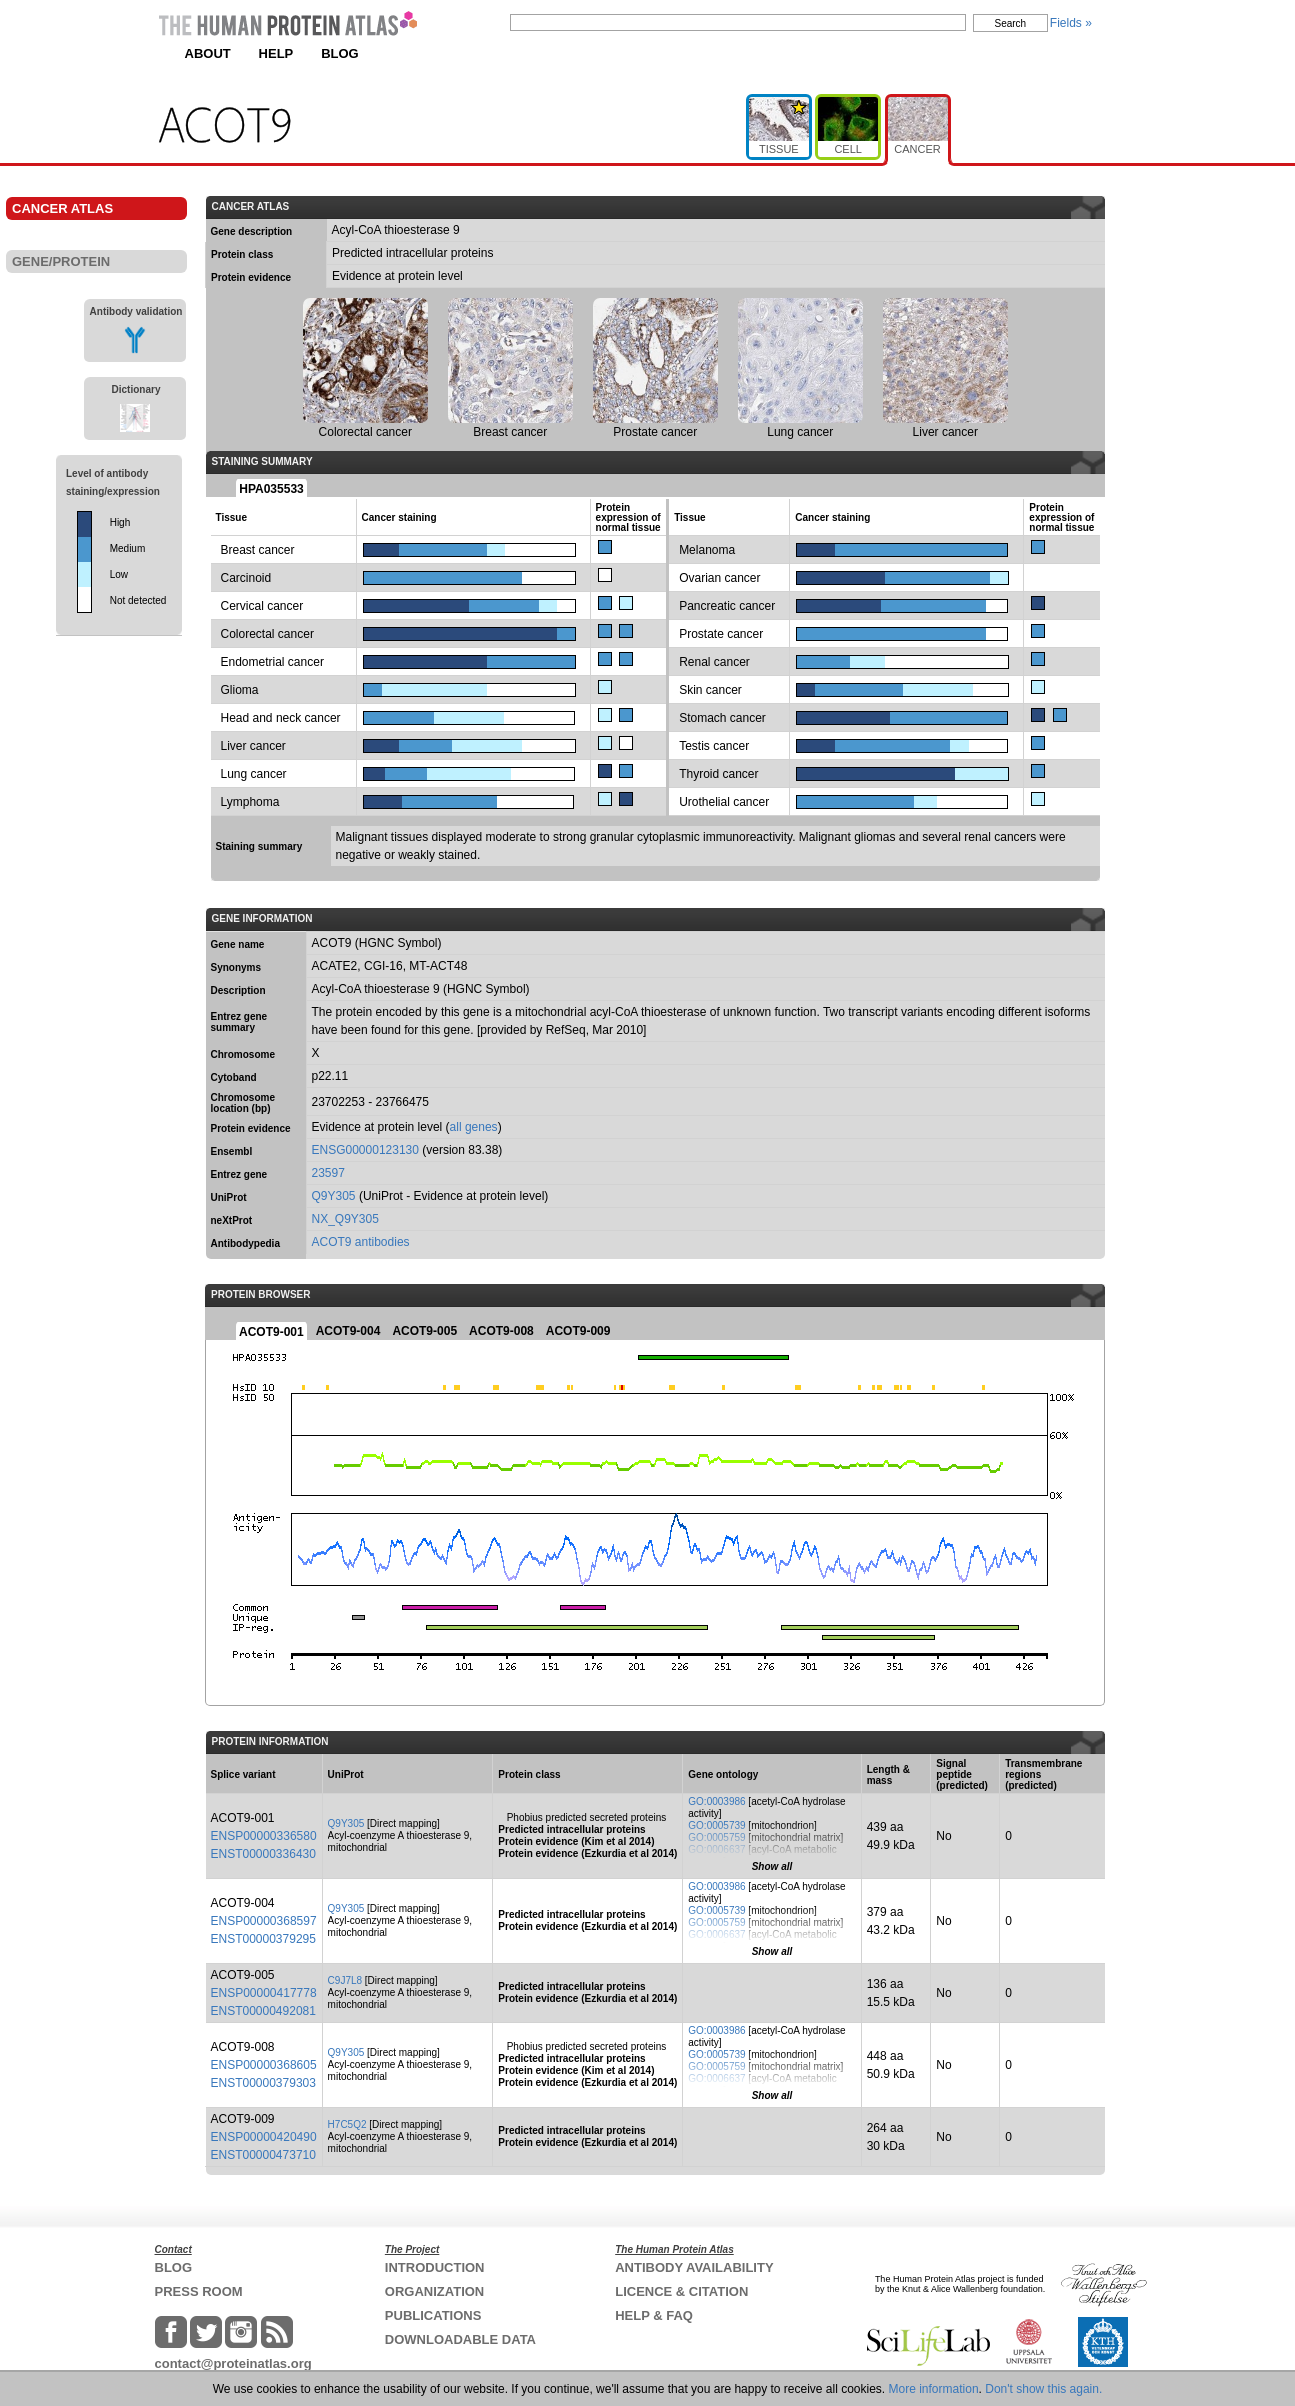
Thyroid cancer (718, 774)
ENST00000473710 (263, 2155)
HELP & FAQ (654, 2315)
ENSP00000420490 (264, 2137)
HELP (276, 53)
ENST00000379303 (263, 2083)
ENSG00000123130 (365, 1150)
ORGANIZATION (434, 2291)
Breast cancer (258, 550)
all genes (474, 1127)
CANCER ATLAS (62, 208)
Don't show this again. (1043, 2389)
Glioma (240, 690)
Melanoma (707, 550)
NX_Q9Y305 (345, 1219)
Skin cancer (710, 690)
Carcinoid (246, 578)
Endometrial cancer (272, 662)
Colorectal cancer (267, 634)
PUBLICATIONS (433, 2315)
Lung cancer (254, 774)
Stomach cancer (722, 718)
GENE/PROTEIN (61, 261)
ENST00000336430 (263, 1854)
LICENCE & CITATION (681, 2291)
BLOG (340, 53)
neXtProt (232, 1220)
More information (934, 2389)
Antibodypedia (245, 1243)
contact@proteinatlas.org (233, 2363)
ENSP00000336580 (264, 1836)
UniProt (229, 1197)
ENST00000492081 (263, 2011)
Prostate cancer (721, 634)
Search (1011, 23)
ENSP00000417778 (264, 1993)
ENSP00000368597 (264, 1921)
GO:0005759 (716, 1837)
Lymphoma (250, 802)
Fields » (1071, 23)
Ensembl (232, 1151)
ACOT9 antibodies (361, 1242)
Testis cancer (714, 746)
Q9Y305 (334, 1196)
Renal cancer (714, 662)
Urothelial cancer (724, 802)
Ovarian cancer (719, 578)
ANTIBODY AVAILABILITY (694, 2267)
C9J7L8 (345, 1980)
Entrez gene (239, 1174)
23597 (328, 1173)
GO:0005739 (716, 1825)
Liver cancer (253, 746)
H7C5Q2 (347, 2124)
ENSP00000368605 (264, 2065)
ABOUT (208, 53)
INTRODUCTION (435, 2267)
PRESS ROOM (199, 2291)
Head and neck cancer (281, 718)
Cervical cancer (262, 606)
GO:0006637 (716, 1849)
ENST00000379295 (263, 1939)
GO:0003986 (716, 1801)
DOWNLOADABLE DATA (460, 2339)
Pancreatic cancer (727, 606)
